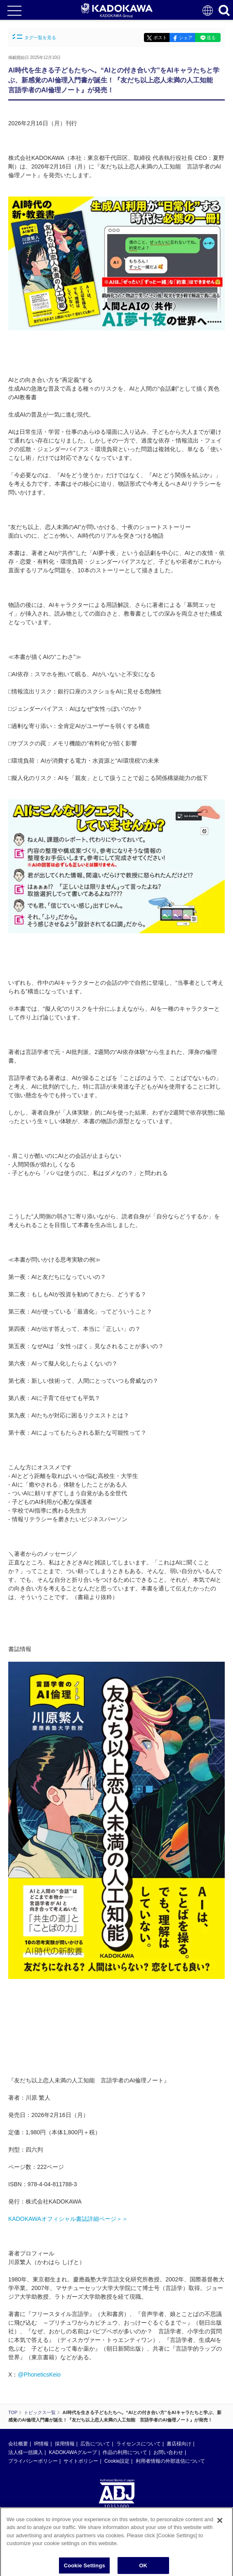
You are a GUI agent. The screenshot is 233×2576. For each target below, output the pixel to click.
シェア (186, 37)
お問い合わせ (168, 2452)
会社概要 (18, 2444)
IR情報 (41, 2444)
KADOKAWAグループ (72, 2452)
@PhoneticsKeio (39, 2374)
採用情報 (65, 2444)
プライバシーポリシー (33, 2461)
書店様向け (179, 2444)
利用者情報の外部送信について (170, 2461)
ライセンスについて (138, 2444)
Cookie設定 (116, 2461)
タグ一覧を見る (34, 37)
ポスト (160, 37)
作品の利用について (125, 2452)
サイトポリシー (81, 2461)
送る (211, 37)
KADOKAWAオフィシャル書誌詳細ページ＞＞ (68, 2218)
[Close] (220, 2524)
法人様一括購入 (25, 2452)
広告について (95, 2444)
